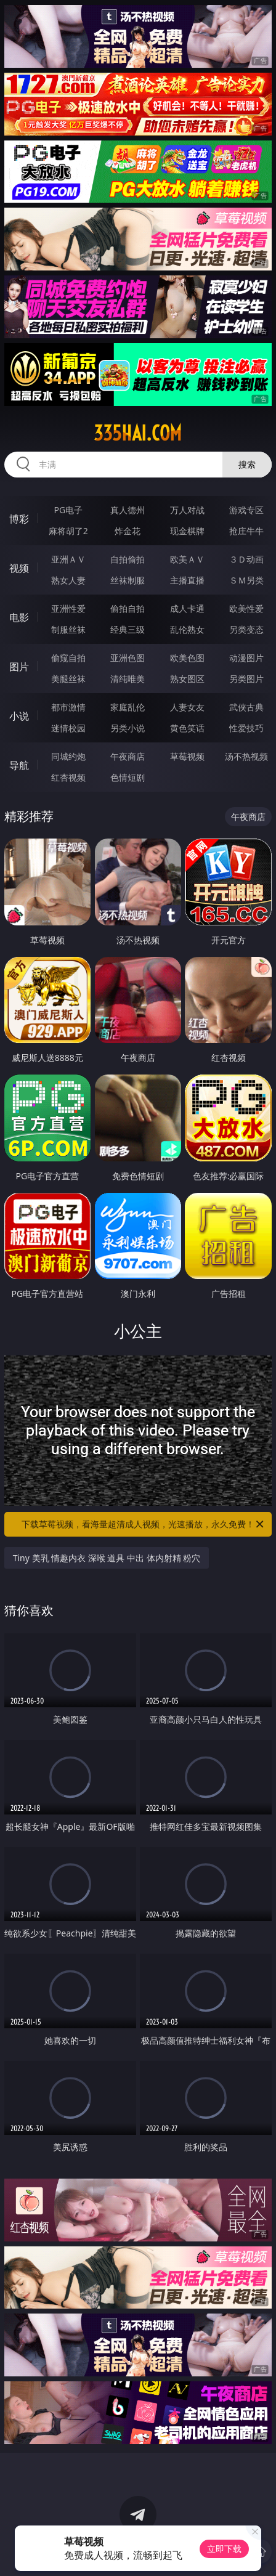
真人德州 (127, 510)
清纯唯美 (127, 679)
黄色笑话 (187, 728)
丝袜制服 (127, 580)
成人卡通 (187, 608)
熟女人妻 (68, 580)
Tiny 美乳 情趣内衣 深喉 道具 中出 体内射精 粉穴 (107, 1558)
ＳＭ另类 (246, 580)
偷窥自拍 (68, 658)
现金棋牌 (187, 531)
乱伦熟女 (187, 629)
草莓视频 (187, 756)
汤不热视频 (246, 756)
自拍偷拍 (127, 559)
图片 (19, 666)
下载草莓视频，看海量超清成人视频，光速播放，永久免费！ (144, 1524)
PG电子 (68, 510)
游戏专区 (246, 510)
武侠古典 (246, 707)
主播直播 (187, 580)
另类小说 (127, 728)
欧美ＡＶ (187, 559)
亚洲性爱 (68, 608)
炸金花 (127, 531)
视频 (19, 568)
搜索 (247, 464)
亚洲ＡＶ (68, 559)
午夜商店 (127, 756)
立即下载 (224, 2548)
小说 (19, 716)
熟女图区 (187, 679)
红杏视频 (68, 777)
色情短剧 (127, 777)
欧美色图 (187, 658)
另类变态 (246, 629)
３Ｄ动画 (246, 559)
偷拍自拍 (127, 608)
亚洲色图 (127, 658)
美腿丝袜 (68, 679)
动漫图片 (246, 658)
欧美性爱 (246, 608)
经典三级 (127, 629)
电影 (19, 617)
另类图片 (246, 679)
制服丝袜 (68, 629)
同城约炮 (68, 756)
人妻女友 (187, 707)
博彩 (19, 519)
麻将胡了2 (68, 531)
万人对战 (187, 510)
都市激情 (68, 707)
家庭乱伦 (127, 707)
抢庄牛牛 (246, 531)
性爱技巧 (246, 728)
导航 (19, 765)
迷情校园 (68, 728)
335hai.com (138, 433)
